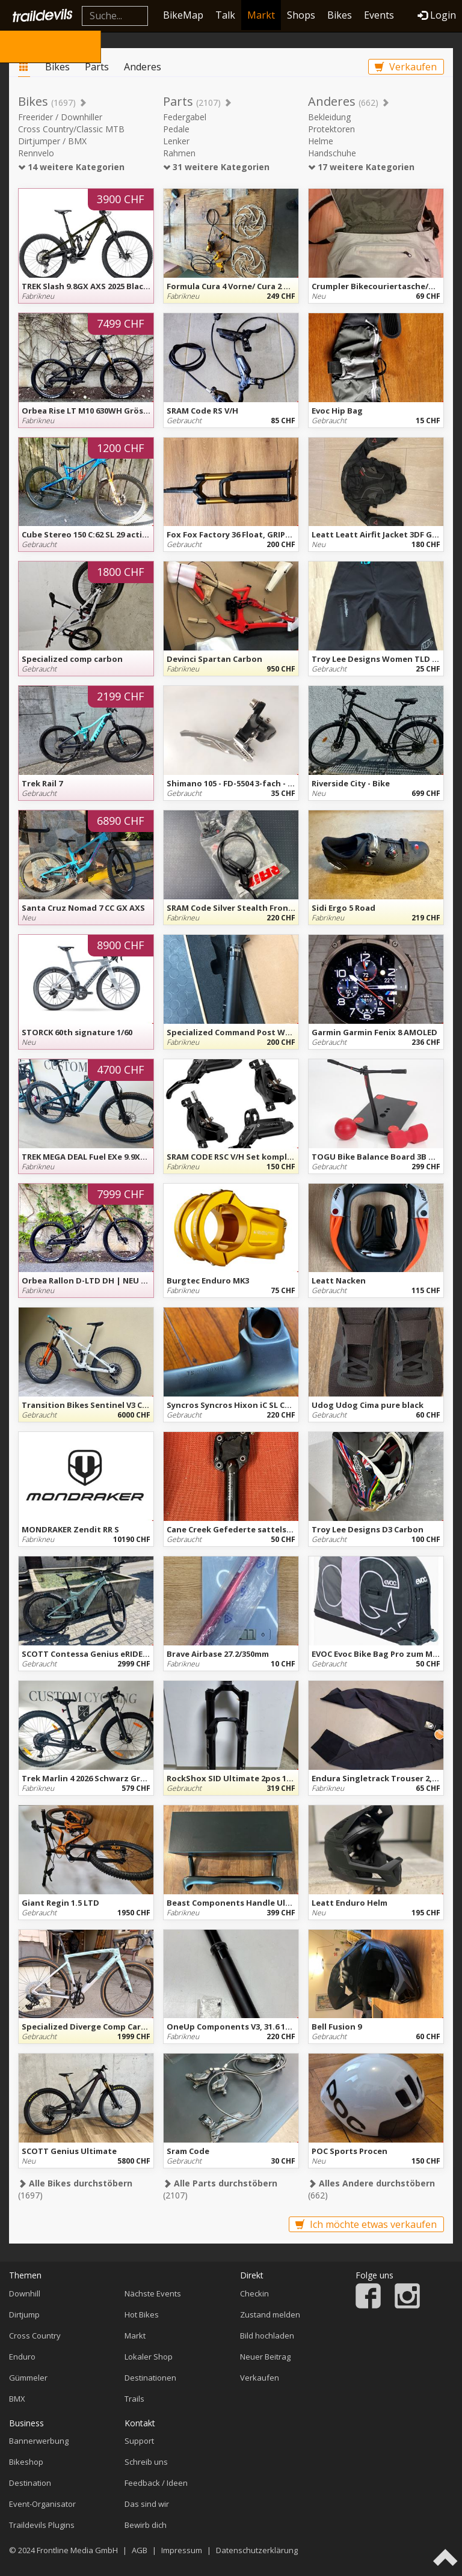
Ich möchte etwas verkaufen (366, 2224)
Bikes (339, 15)
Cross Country (35, 2335)
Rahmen (179, 153)
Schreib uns (146, 2461)
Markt (261, 15)
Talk (225, 15)
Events (379, 15)
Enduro (22, 2356)
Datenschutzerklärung (257, 2550)
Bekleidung (329, 117)
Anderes (142, 66)
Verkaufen (406, 66)
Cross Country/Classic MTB (71, 129)
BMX (17, 2398)
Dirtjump (24, 2314)
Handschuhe (332, 153)
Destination (30, 2482)
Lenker (176, 141)
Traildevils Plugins (42, 2524)
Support (139, 2440)
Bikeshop (26, 2461)
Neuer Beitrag (265, 2356)
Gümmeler (28, 2377)
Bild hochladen (267, 2335)
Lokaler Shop (149, 2356)
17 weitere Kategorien (361, 167)
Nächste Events (153, 2293)
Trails (134, 2398)
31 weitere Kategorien (216, 167)
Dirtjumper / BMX (52, 141)
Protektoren (331, 129)
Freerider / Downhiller (60, 117)
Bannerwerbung (39, 2440)
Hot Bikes (142, 2314)
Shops (301, 15)
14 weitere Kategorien (71, 167)
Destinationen (150, 2377)
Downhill (24, 2293)
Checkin (254, 2293)
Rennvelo (36, 153)
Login (436, 15)
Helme (320, 141)
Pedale (176, 129)
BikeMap (183, 15)
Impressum (181, 2550)
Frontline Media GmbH (77, 2550)
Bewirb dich (146, 2524)
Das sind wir (147, 2503)
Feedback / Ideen (156, 2482)
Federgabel (184, 117)
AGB (139, 2550)
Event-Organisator (42, 2503)
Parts (97, 66)
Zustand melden (270, 2314)
